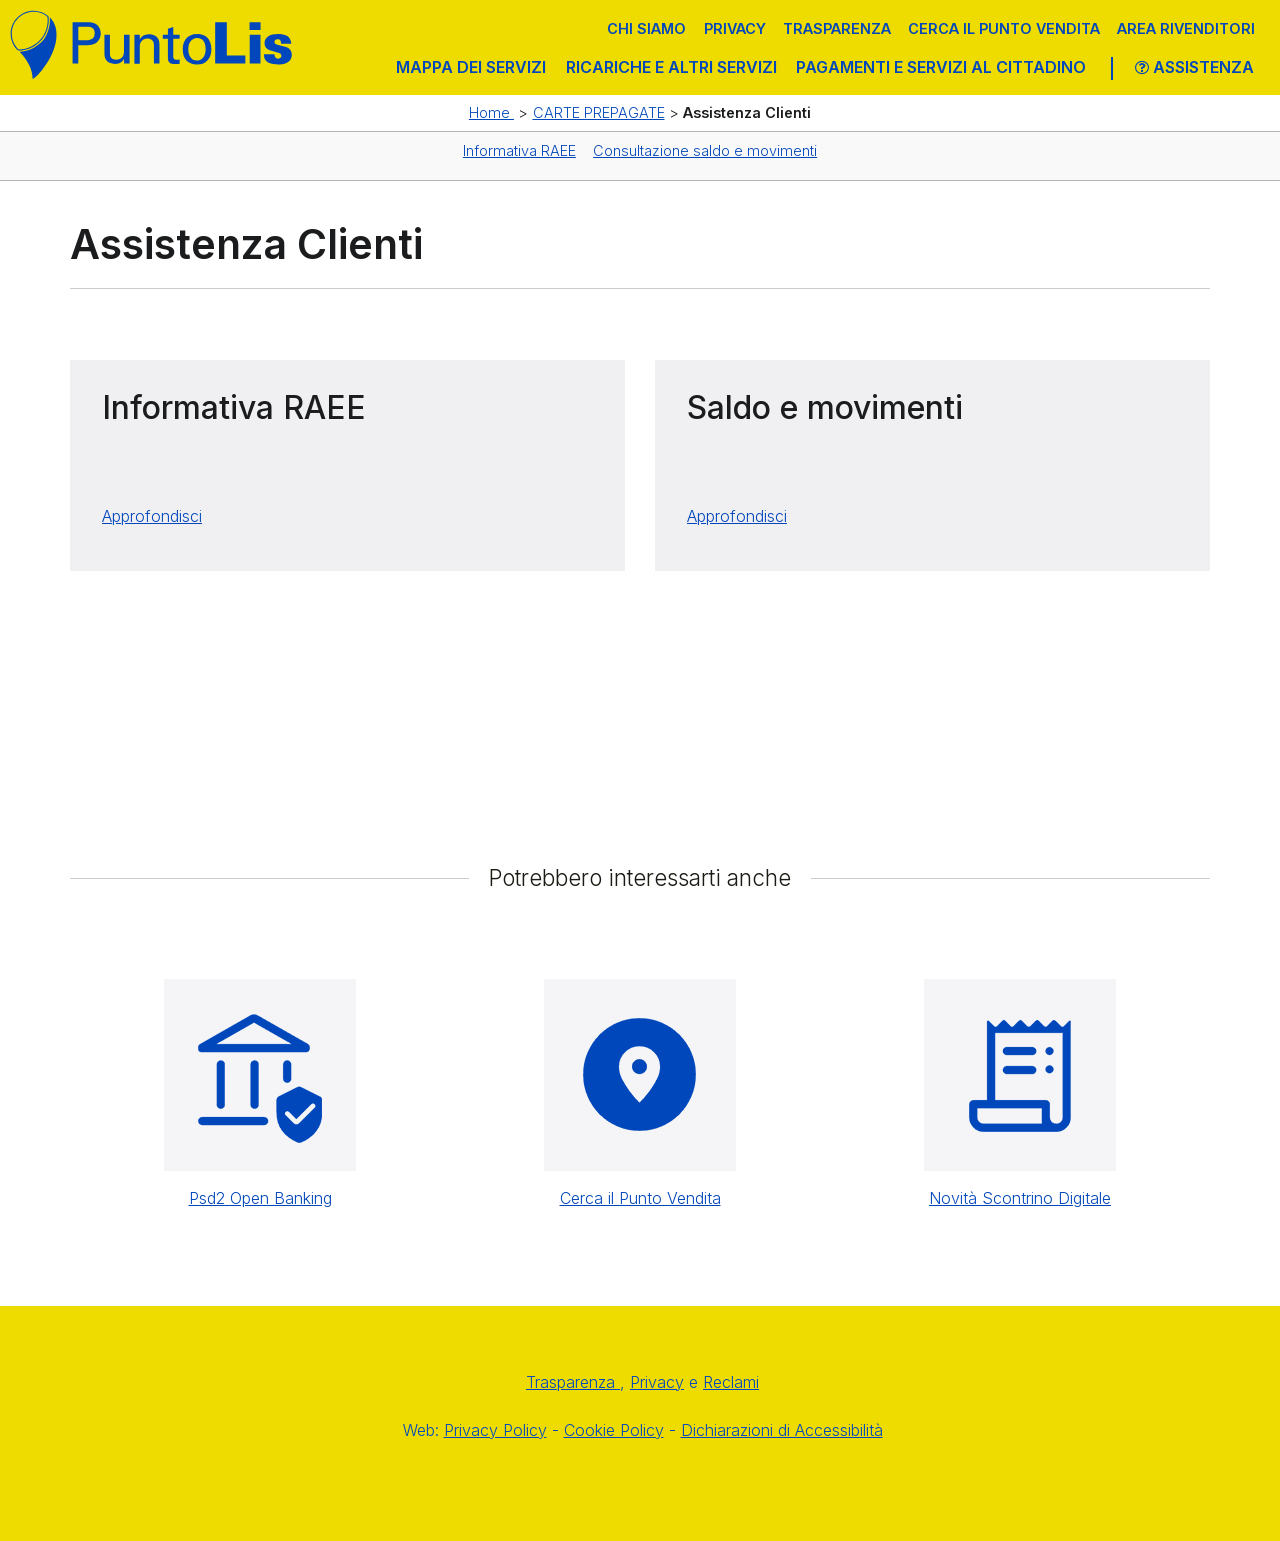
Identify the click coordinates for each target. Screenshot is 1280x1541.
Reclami (731, 1382)
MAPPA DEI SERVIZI (471, 67)
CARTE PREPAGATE (599, 112)
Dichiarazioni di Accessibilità (782, 1430)
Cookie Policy (614, 1430)
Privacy (735, 28)
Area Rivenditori (1186, 28)
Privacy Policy (495, 1430)
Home (491, 112)
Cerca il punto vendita (1004, 28)
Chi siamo (646, 28)
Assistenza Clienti (747, 112)
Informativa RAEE (519, 150)
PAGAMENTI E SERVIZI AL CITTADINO (941, 67)
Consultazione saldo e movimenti (705, 150)
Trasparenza (837, 28)
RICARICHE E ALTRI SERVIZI (671, 67)
